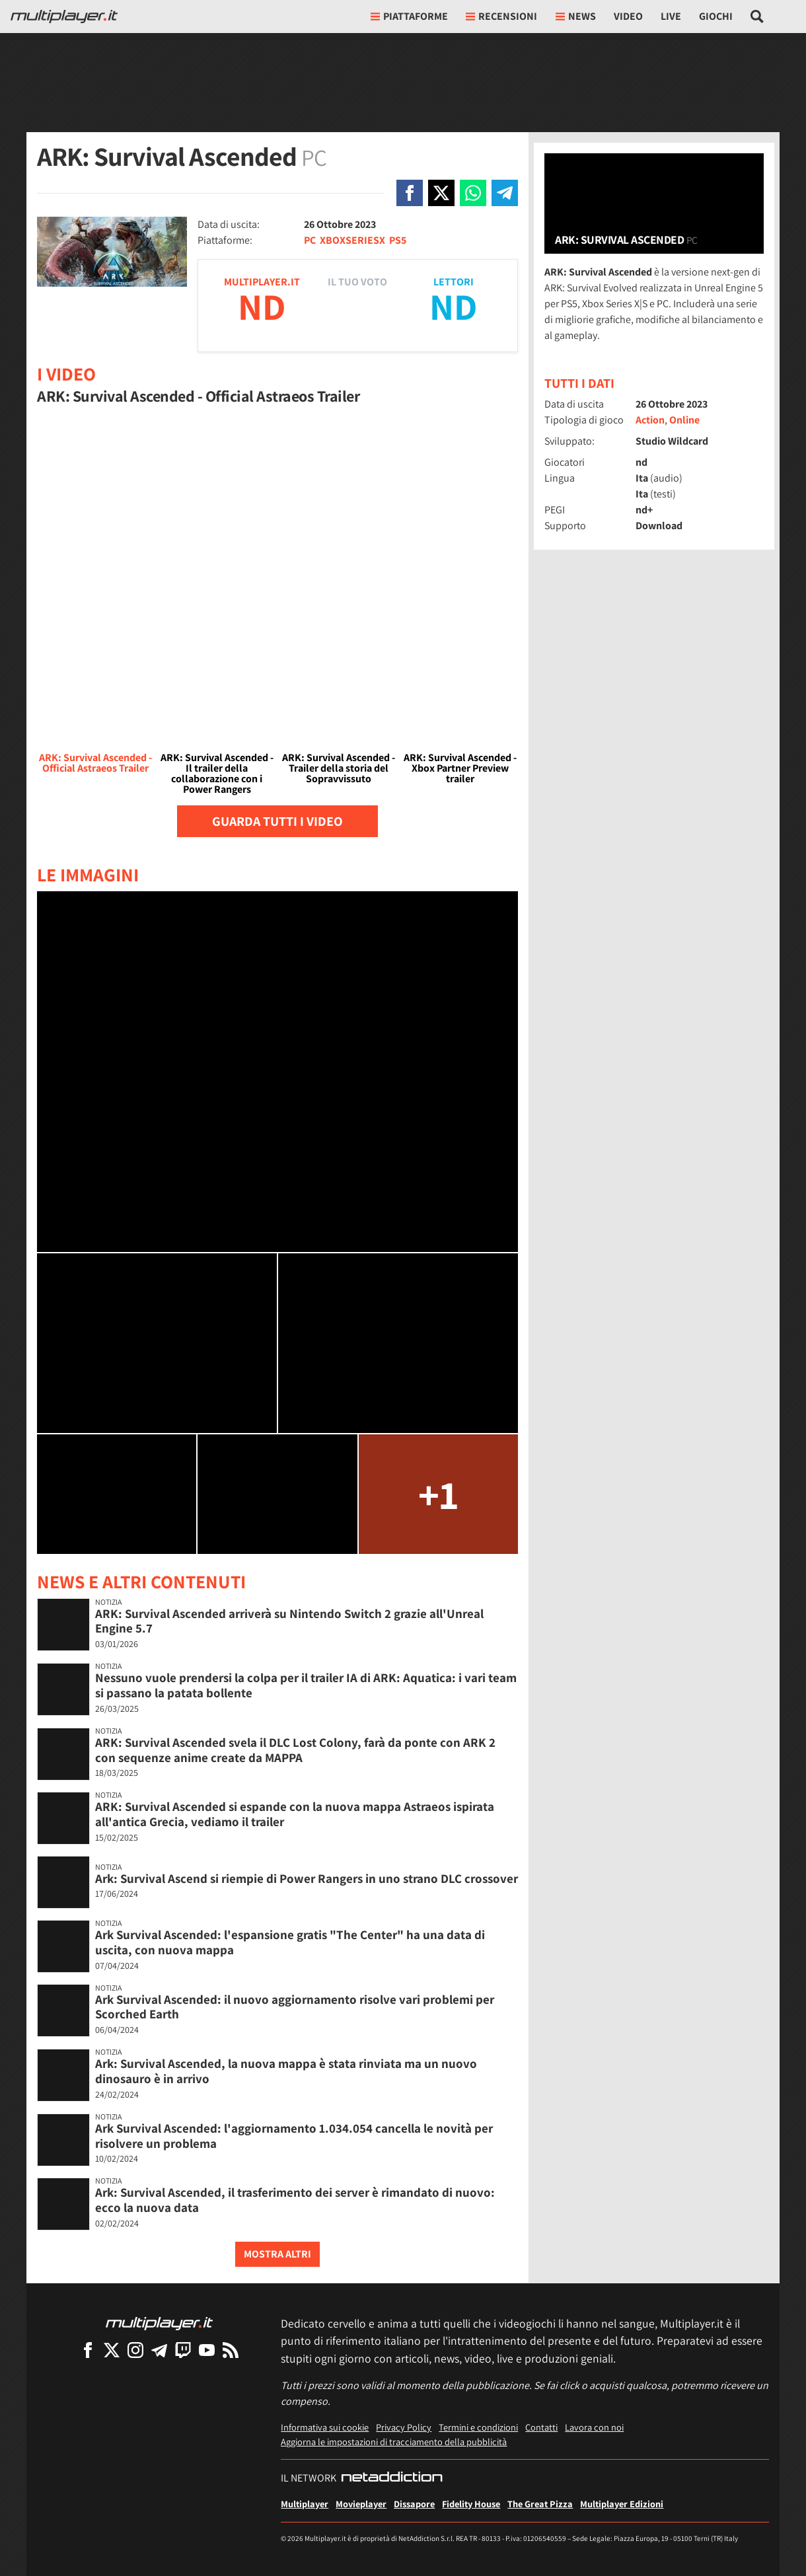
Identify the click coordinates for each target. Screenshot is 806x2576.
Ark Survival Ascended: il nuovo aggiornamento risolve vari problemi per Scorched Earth (294, 2006)
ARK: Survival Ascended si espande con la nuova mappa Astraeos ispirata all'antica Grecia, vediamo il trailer (294, 1813)
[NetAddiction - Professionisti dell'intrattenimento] (392, 2478)
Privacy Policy (403, 2427)
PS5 (397, 240)
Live (671, 16)
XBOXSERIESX (352, 240)
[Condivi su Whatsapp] (473, 193)
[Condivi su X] (441, 193)
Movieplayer (361, 2503)
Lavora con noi (594, 2427)
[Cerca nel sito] (757, 16)
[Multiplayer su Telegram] (159, 2349)
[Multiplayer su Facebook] (88, 2349)
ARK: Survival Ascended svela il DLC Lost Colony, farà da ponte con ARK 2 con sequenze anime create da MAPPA (295, 1749)
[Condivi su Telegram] (505, 193)
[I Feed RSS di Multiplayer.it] (230, 2349)
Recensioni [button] (501, 16)
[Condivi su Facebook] (409, 193)
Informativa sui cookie (325, 2427)
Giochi (716, 16)
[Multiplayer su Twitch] (183, 2349)
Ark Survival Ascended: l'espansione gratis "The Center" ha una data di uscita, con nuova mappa (290, 1942)
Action (650, 420)
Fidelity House (471, 2503)
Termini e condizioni (478, 2427)
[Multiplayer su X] (112, 2349)
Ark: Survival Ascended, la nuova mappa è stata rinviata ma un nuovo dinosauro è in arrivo (286, 2070)
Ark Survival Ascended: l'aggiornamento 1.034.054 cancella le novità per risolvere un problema (294, 2135)
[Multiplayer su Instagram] (135, 2349)
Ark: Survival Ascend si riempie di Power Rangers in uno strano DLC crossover (306, 1878)
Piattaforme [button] (409, 16)
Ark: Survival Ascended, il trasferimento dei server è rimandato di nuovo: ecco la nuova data (295, 2199)
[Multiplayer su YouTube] (207, 2349)
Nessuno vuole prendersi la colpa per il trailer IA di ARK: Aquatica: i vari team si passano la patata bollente (306, 1685)
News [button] (576, 16)
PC (310, 240)
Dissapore (414, 2503)
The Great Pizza (540, 2503)
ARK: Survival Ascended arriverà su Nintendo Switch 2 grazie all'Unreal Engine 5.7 (289, 1621)
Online (684, 420)
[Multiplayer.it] (64, 16)
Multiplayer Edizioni (621, 2503)
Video (628, 16)
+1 (438, 1494)
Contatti (541, 2427)
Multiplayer (304, 2503)
